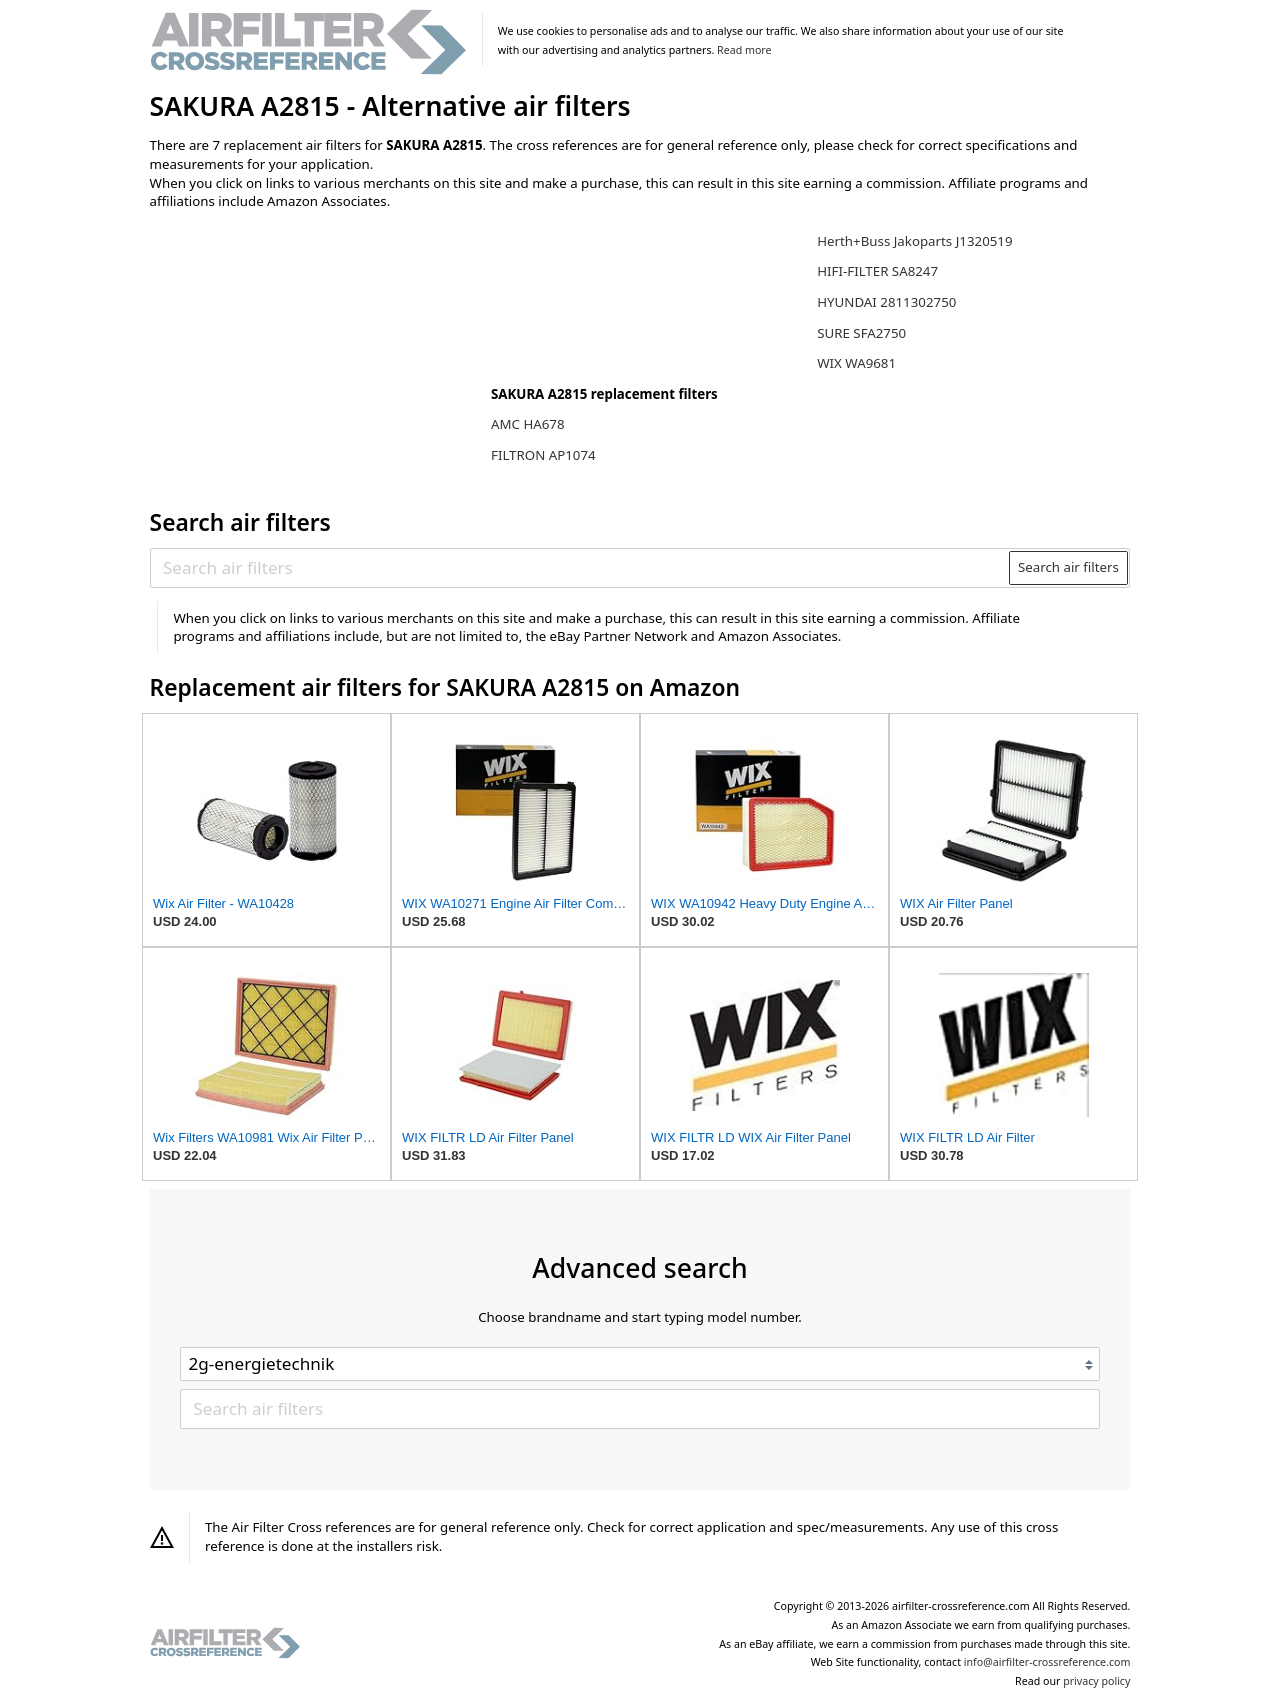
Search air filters (1068, 567)
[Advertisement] (315, 357)
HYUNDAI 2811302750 (886, 302)
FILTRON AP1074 (543, 455)
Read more (744, 50)
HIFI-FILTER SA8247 (877, 271)
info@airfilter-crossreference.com (1047, 1662)
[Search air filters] (580, 568)
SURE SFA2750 (861, 333)
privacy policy (1096, 1681)
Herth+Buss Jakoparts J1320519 (914, 241)
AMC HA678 (528, 424)
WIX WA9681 (856, 363)
